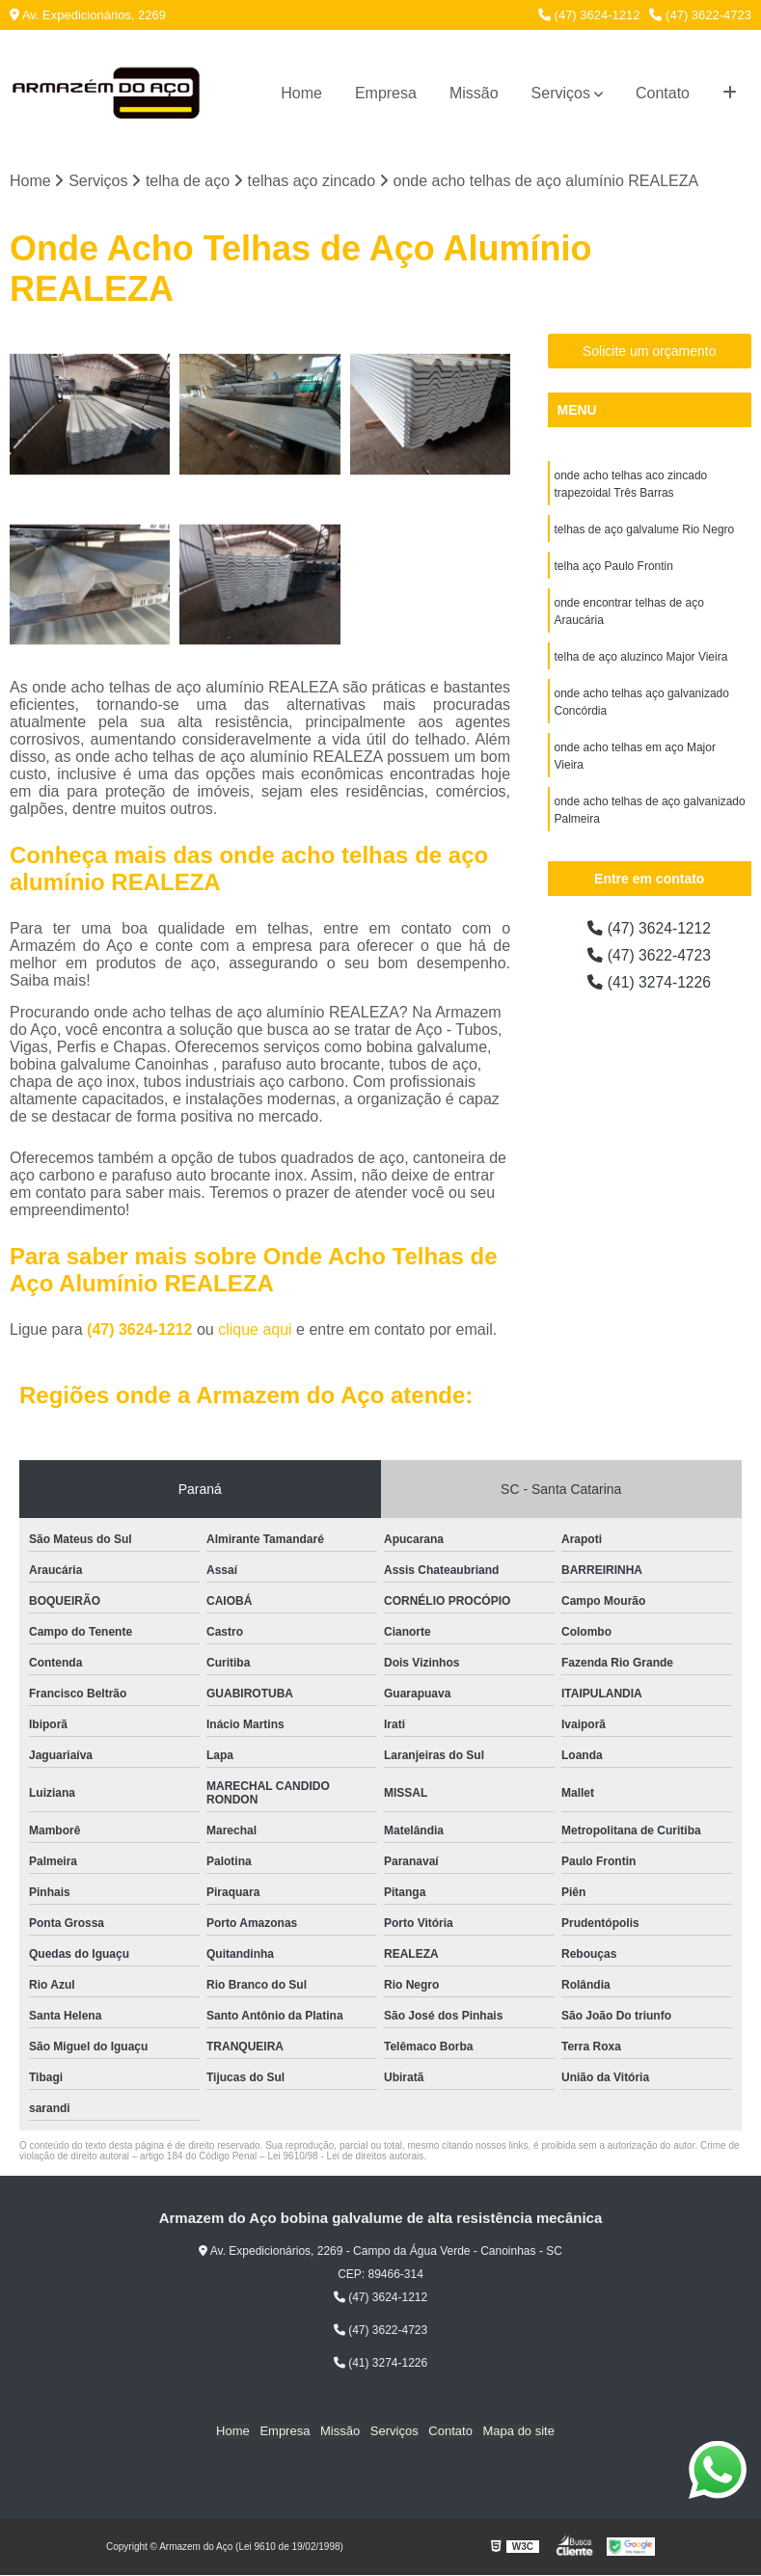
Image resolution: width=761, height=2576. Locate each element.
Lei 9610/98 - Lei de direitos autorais (345, 2156)
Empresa (386, 93)
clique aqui (255, 1329)
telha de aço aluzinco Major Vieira (641, 657)
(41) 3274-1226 (649, 983)
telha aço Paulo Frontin (614, 567)
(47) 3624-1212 (589, 15)
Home (301, 93)
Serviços (560, 93)
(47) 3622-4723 (700, 15)
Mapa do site (517, 2432)
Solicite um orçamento (650, 352)
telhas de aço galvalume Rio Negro (645, 530)
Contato (663, 93)
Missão (474, 93)
